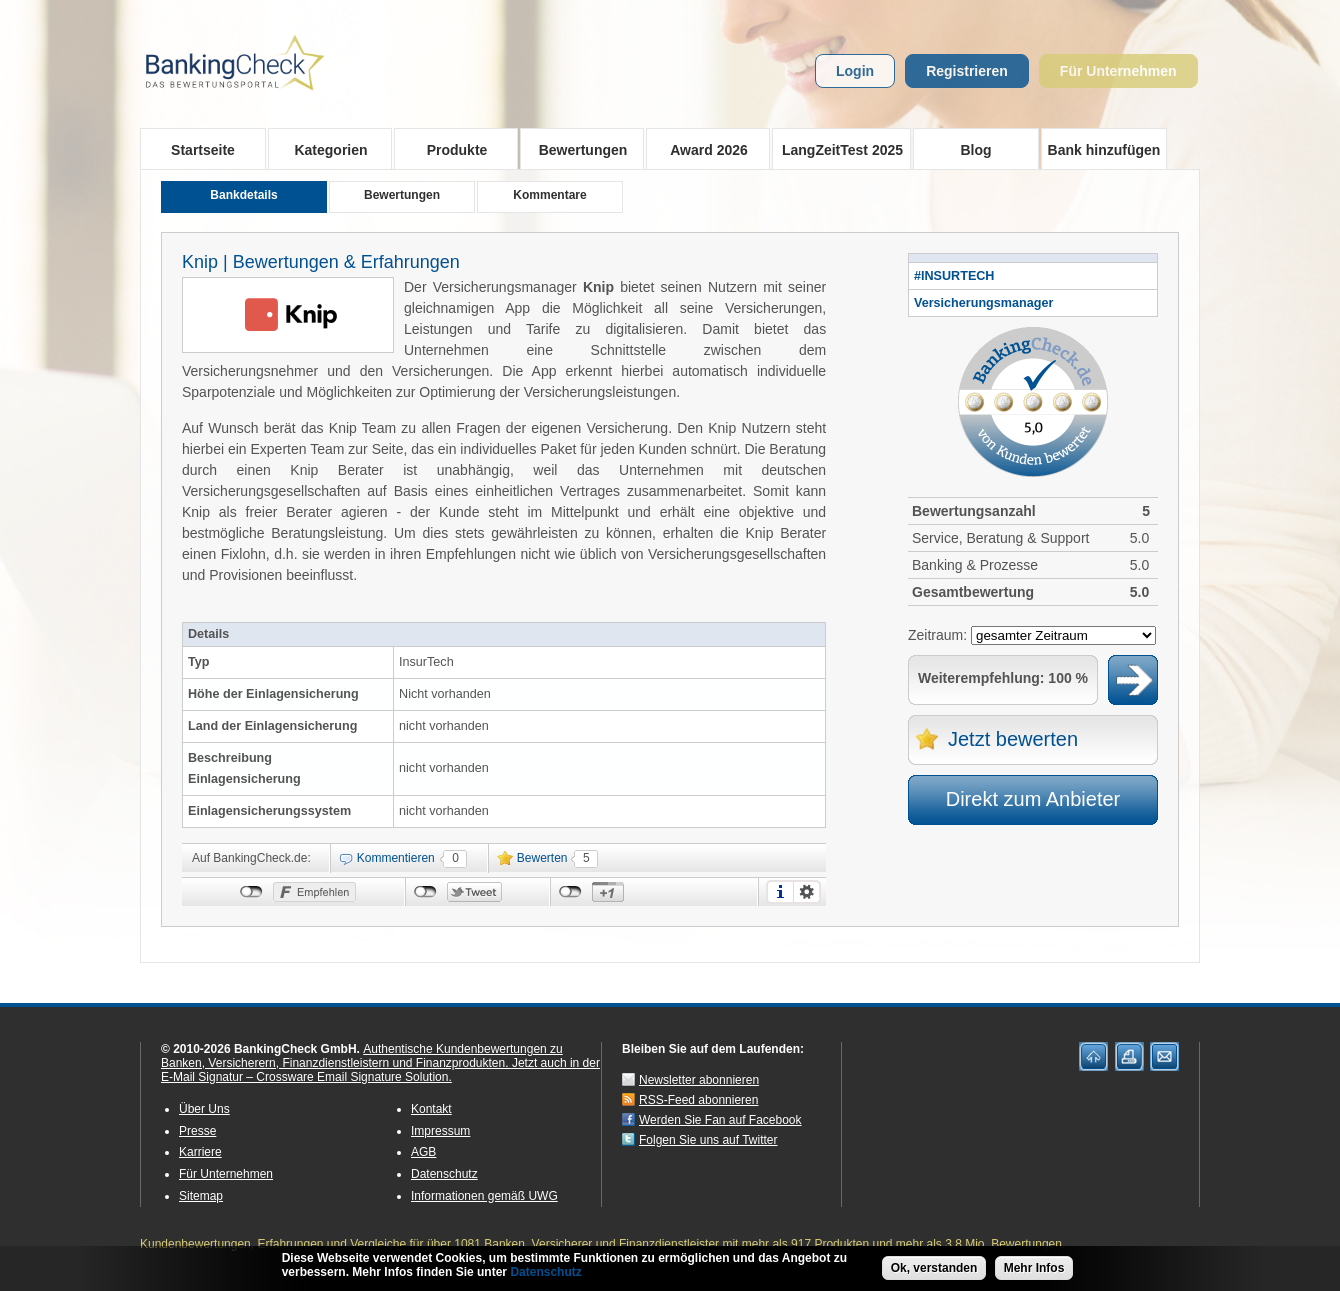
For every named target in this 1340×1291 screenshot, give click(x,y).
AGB (423, 1152)
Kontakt (431, 1109)
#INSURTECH (954, 276)
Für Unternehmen (1118, 71)
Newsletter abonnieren (699, 1080)
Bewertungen (576, 149)
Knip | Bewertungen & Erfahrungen (321, 262)
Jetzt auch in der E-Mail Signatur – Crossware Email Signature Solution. (380, 1070)
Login (855, 71)
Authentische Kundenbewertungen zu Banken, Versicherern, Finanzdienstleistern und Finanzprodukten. (362, 1056)
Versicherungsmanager (983, 303)
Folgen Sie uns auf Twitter (708, 1140)
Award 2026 (702, 149)
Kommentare (549, 195)
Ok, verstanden (934, 1269)
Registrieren (967, 71)
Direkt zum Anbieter (1033, 799)
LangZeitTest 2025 (837, 149)
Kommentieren (396, 858)
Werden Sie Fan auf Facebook (720, 1120)
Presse (197, 1131)
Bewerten (542, 858)
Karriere (200, 1152)
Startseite (203, 150)
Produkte (450, 149)
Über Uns (204, 1109)
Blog (975, 150)
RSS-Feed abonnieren (698, 1100)
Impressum (440, 1131)
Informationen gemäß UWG (484, 1196)
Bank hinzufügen (1104, 150)
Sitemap (201, 1196)
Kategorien (324, 149)
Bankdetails (243, 195)
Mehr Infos (1034, 1269)
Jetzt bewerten (1013, 739)
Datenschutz (444, 1174)
